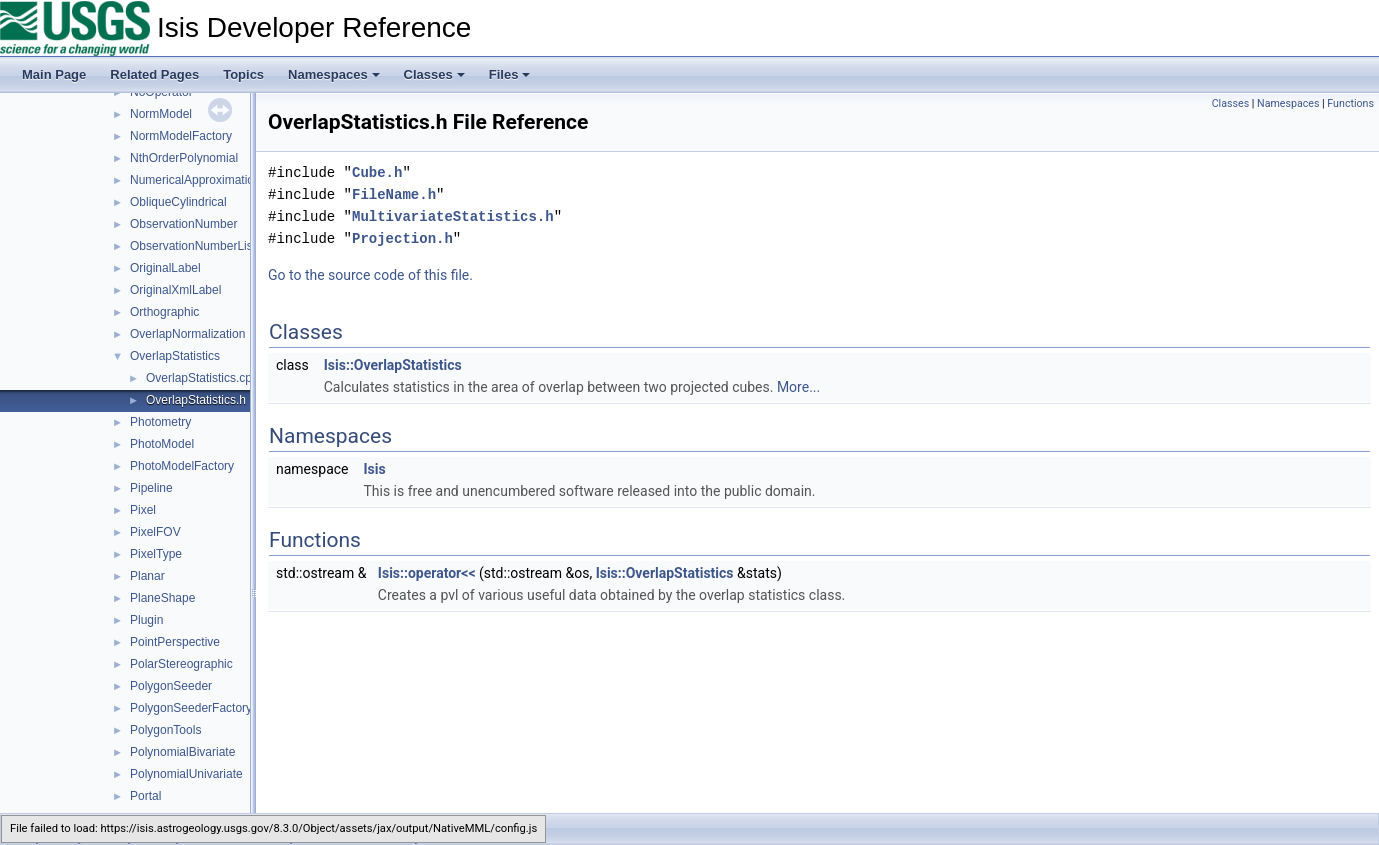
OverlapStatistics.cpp (202, 378)
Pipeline (151, 488)
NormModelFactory (181, 136)
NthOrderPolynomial (184, 158)
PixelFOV (155, 532)
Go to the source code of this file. (370, 275)
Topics (243, 74)
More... (798, 387)
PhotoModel (162, 444)
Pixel (143, 510)
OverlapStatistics (175, 356)
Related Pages (154, 74)
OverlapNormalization (187, 334)
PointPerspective (175, 642)
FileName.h (394, 194)
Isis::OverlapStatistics (393, 365)
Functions (1350, 103)
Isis (374, 469)
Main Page (54, 74)
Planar (147, 576)
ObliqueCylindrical (178, 202)
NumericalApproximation (195, 180)
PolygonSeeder (171, 686)
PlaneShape (162, 598)
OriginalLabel (165, 268)
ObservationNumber (183, 224)
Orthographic (164, 312)
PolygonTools (165, 730)
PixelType (156, 554)
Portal (145, 796)
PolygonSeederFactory (191, 708)
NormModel (161, 114)
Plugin (146, 620)
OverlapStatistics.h (196, 400)
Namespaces (334, 74)
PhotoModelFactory (182, 466)
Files (510, 74)
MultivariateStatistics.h (453, 216)
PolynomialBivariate (182, 752)
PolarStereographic (181, 664)
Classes (434, 74)
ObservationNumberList (193, 246)
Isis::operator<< (427, 573)
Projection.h (402, 238)
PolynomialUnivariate (186, 774)
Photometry (160, 422)
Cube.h (377, 172)
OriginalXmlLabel (175, 290)
